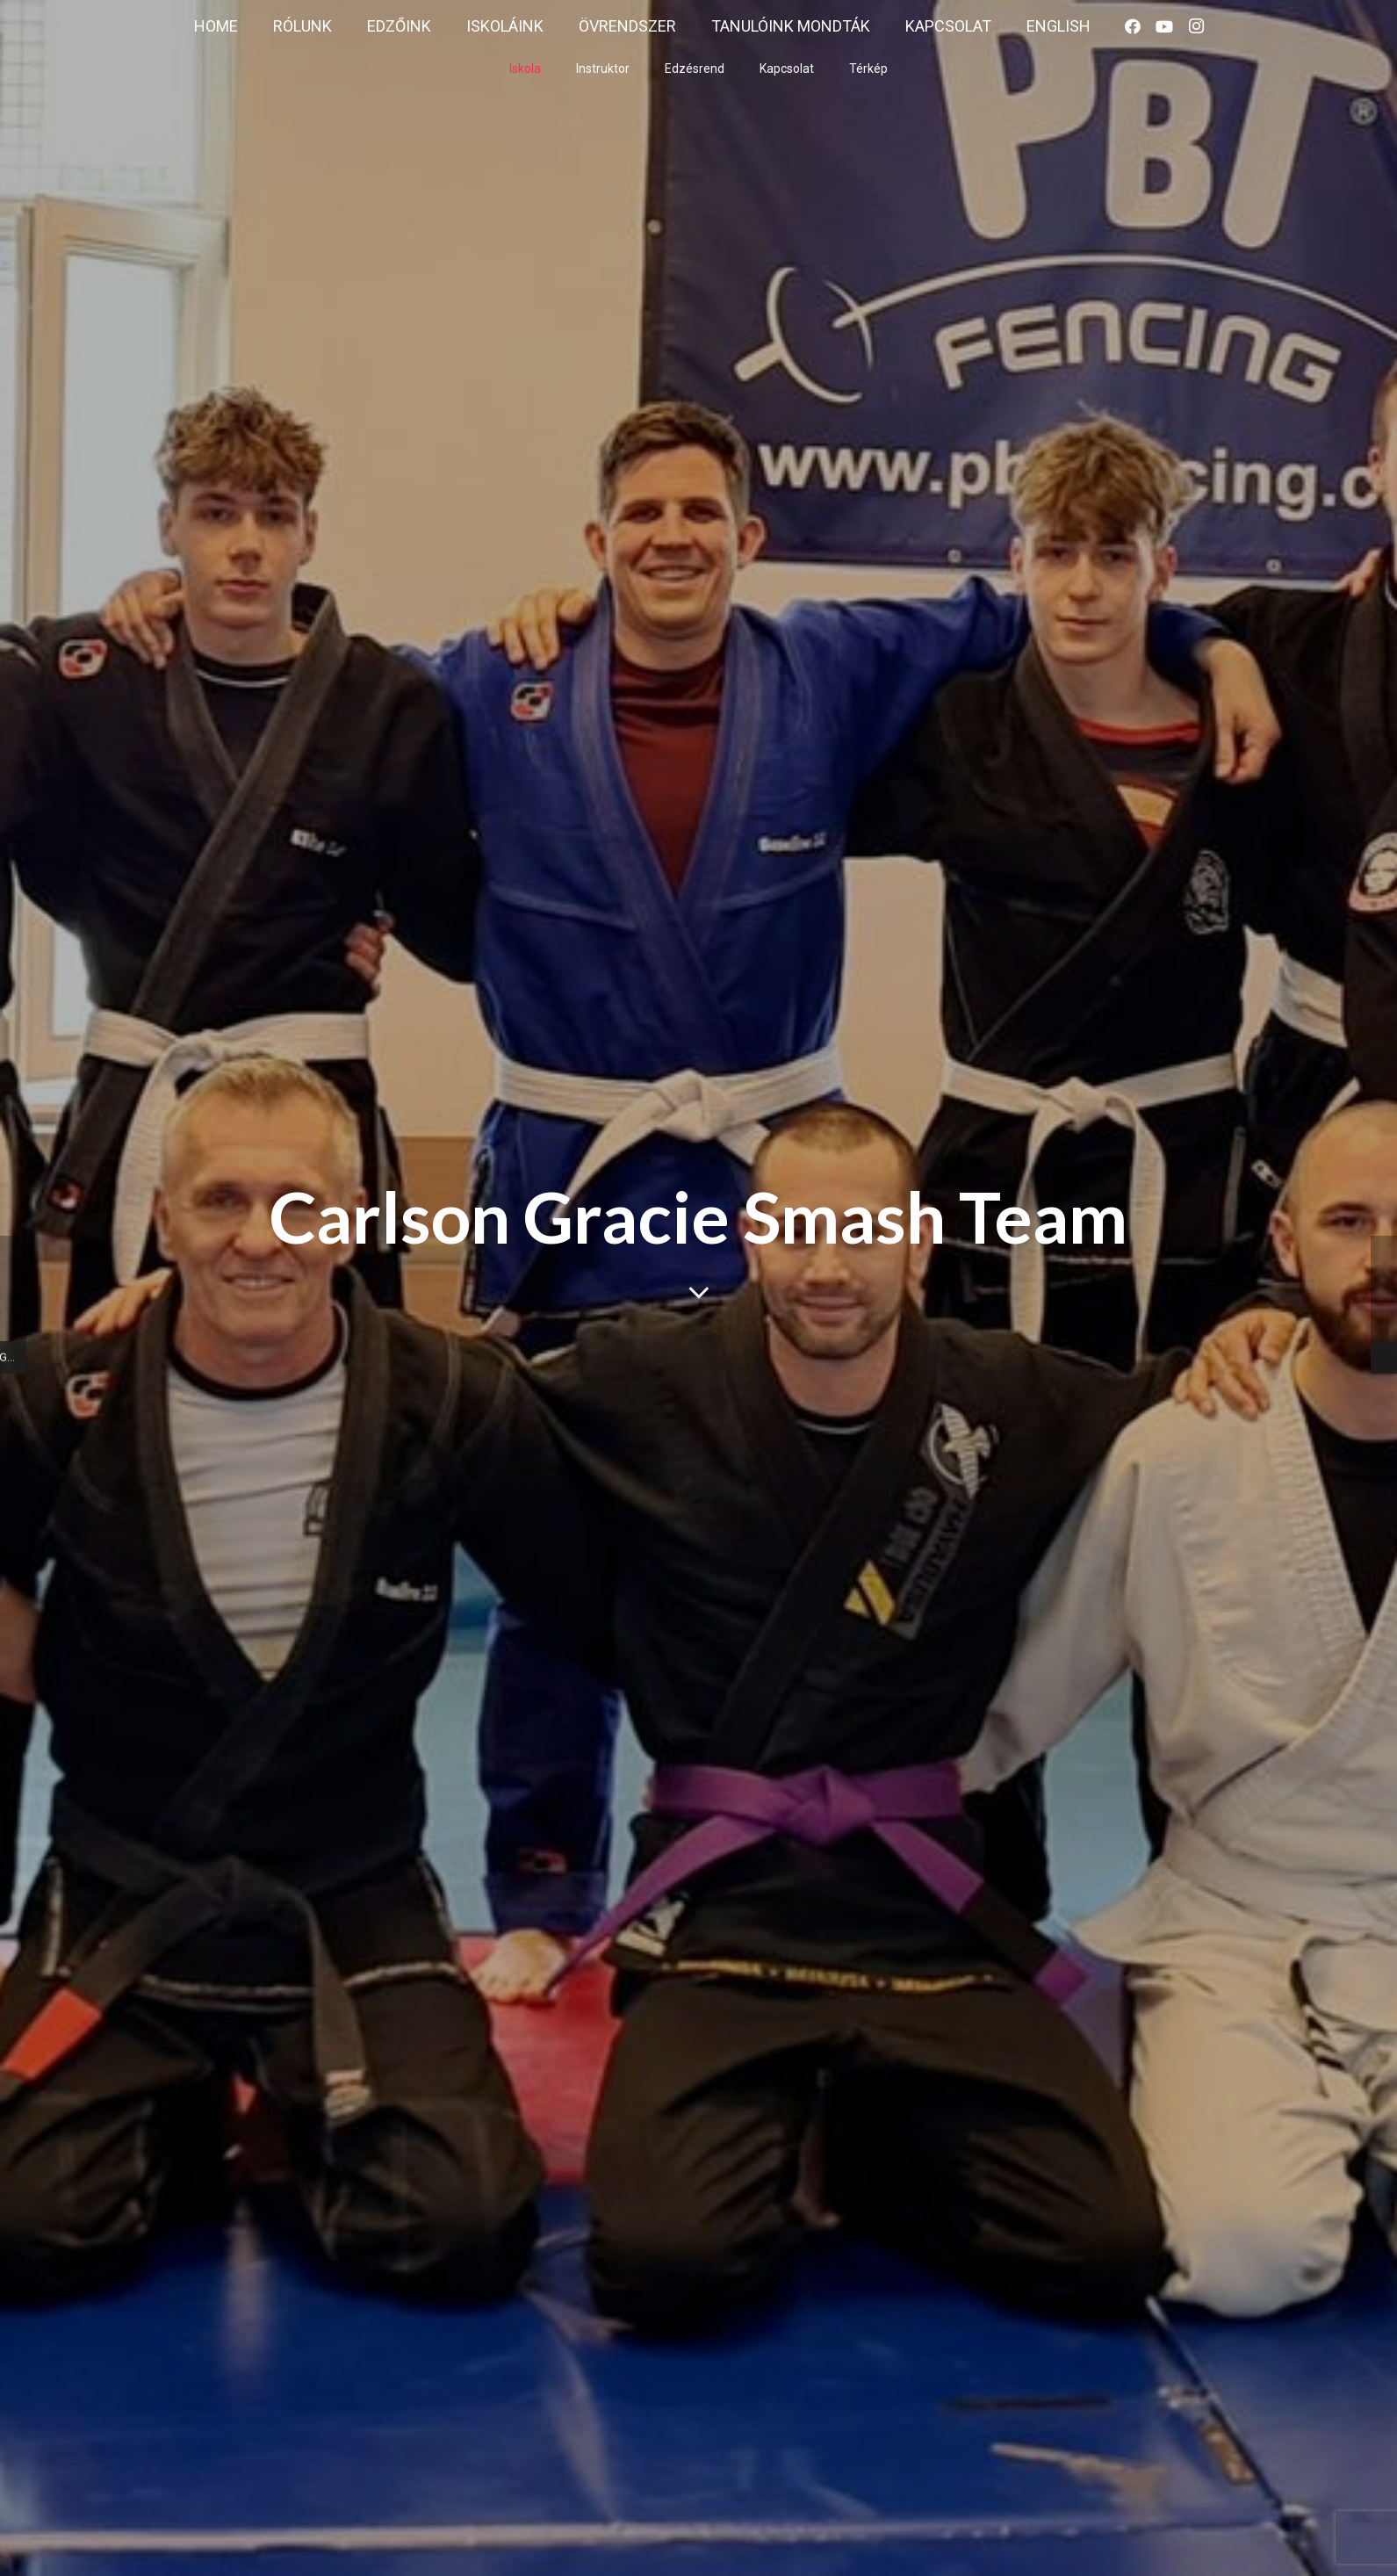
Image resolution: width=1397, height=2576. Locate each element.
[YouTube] (1164, 26)
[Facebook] (1133, 26)
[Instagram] (1196, 26)
